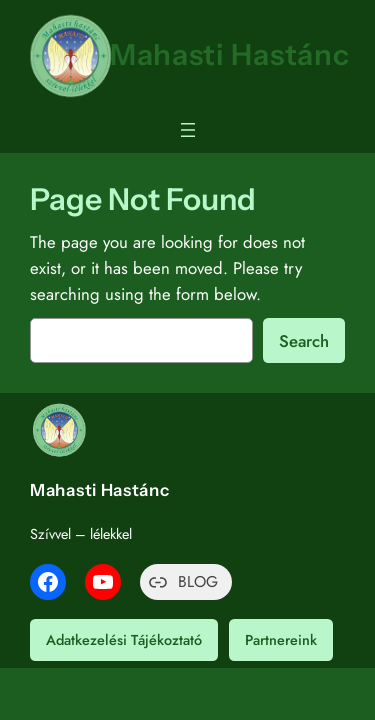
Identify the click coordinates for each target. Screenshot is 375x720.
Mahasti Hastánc (230, 54)
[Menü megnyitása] (188, 130)
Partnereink (281, 640)
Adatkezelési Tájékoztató (124, 640)
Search (304, 341)
